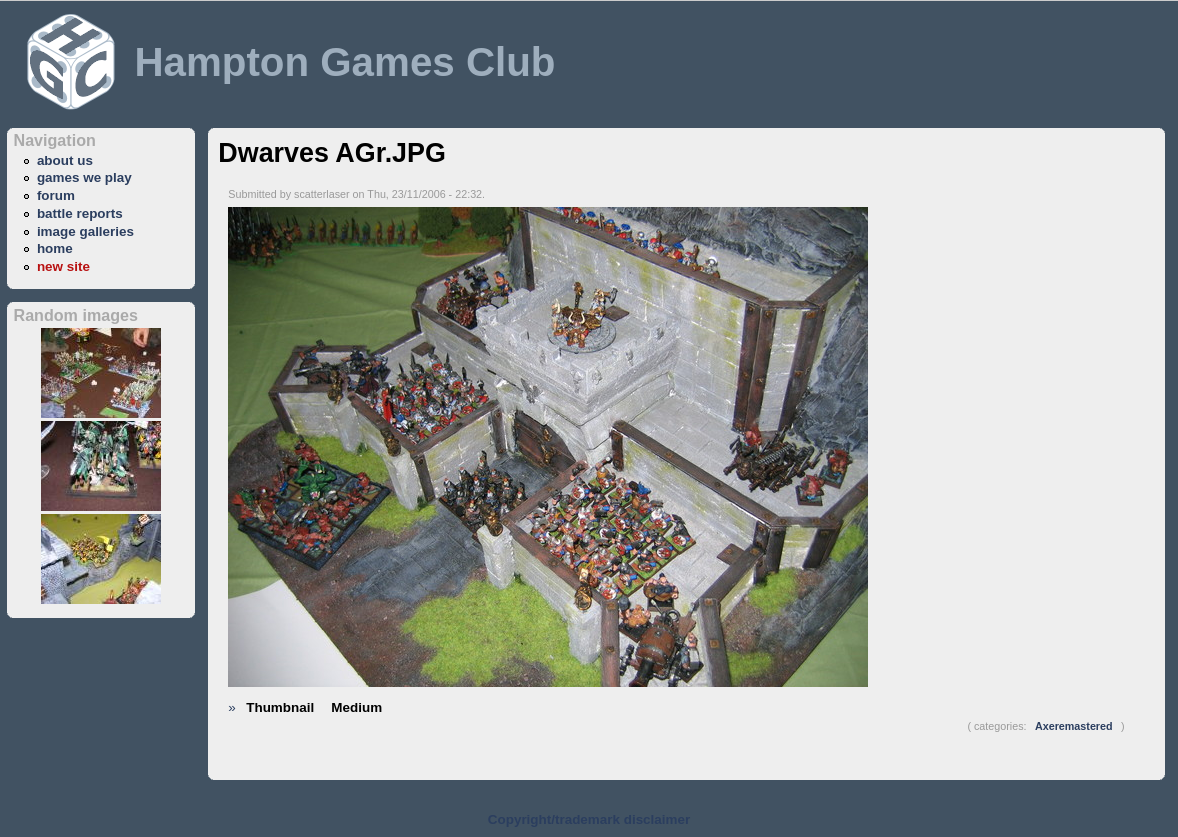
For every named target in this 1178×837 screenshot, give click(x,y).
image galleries (85, 231)
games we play (84, 177)
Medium (356, 707)
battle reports (80, 213)
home (55, 248)
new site (63, 266)
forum (56, 195)
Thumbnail (280, 707)
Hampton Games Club (344, 62)
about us (65, 160)
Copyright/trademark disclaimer (589, 819)
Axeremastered (1074, 726)
